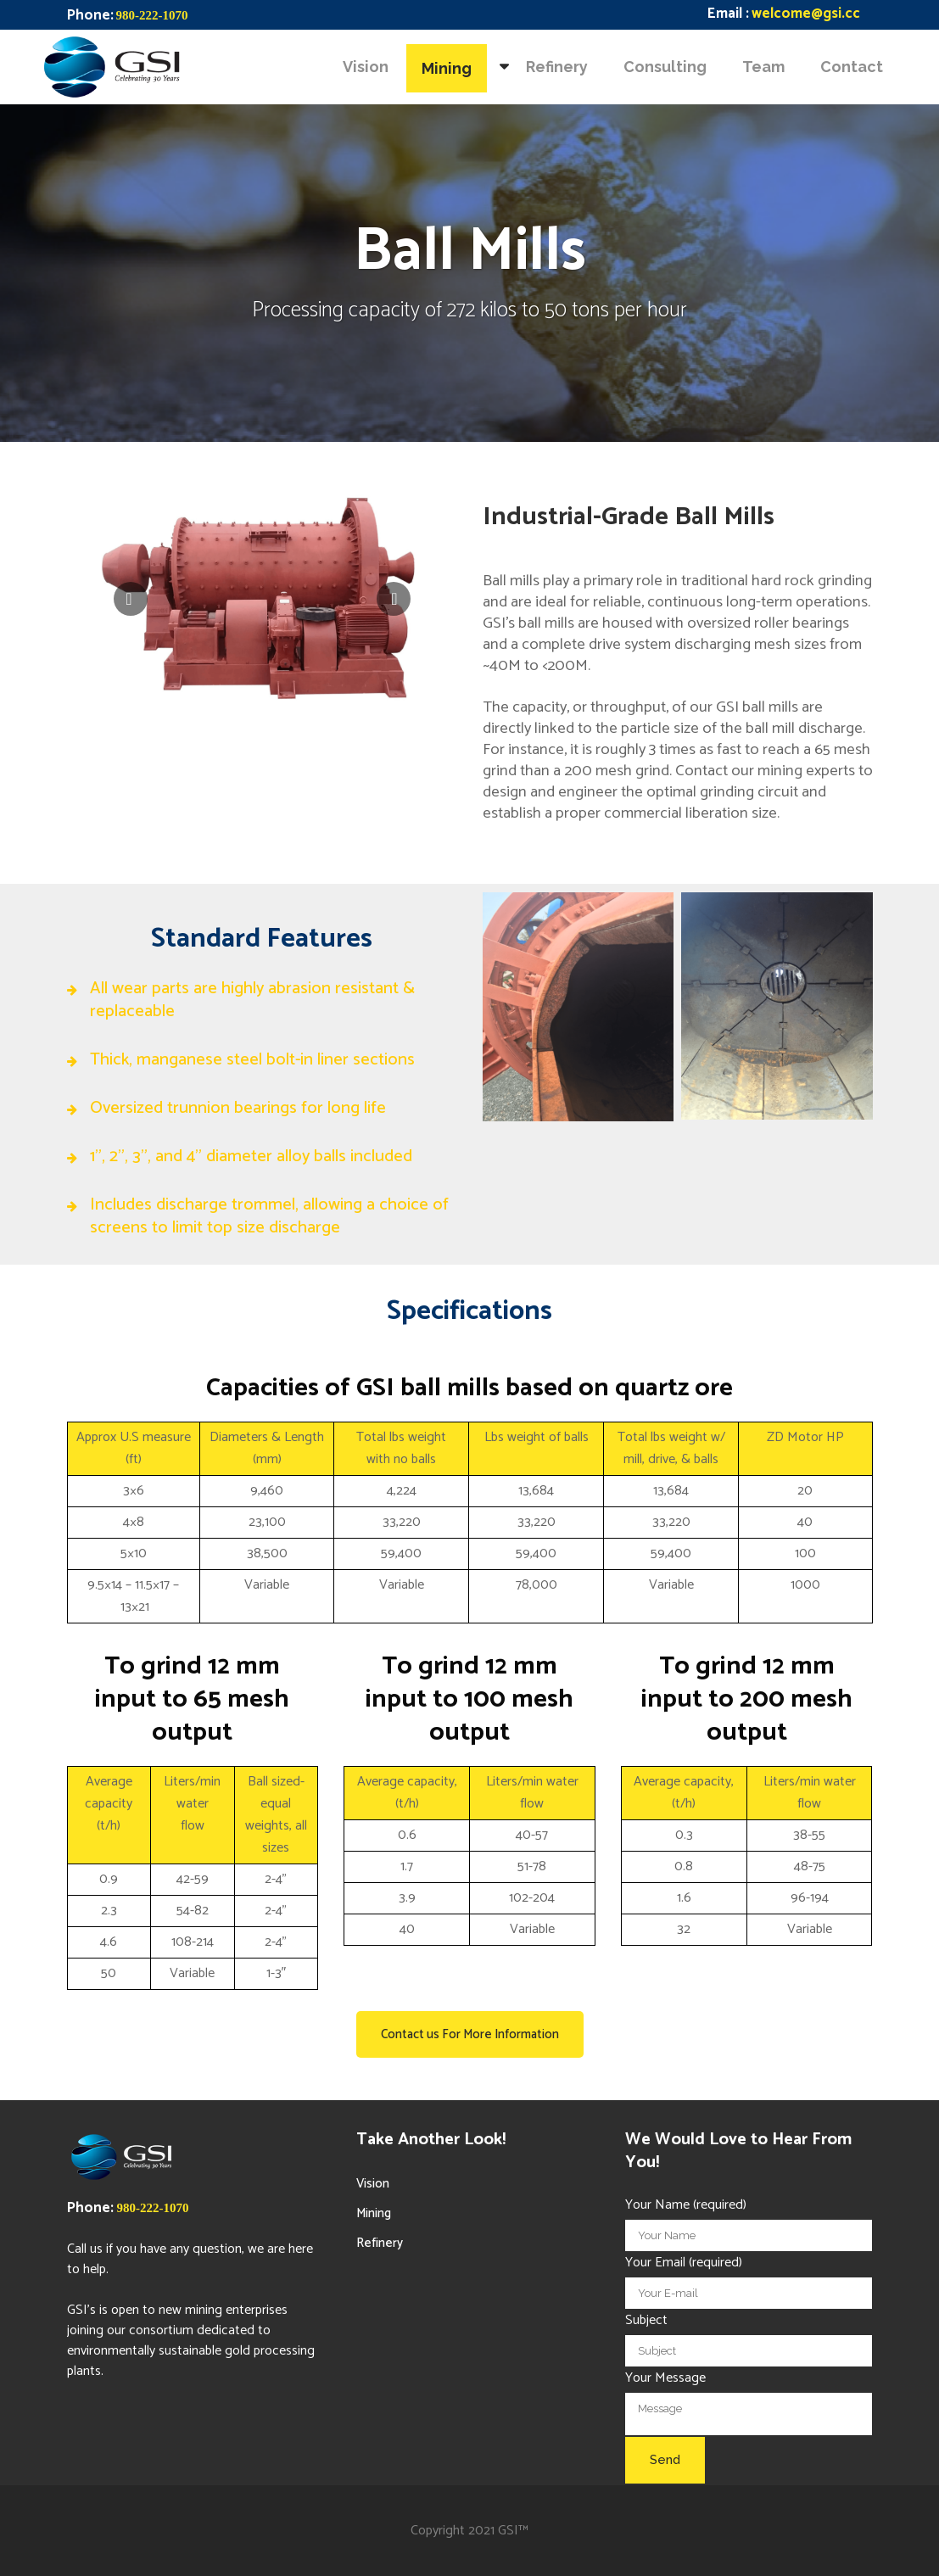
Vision (372, 2183)
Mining (373, 2213)
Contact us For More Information (470, 2034)
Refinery (379, 2243)
